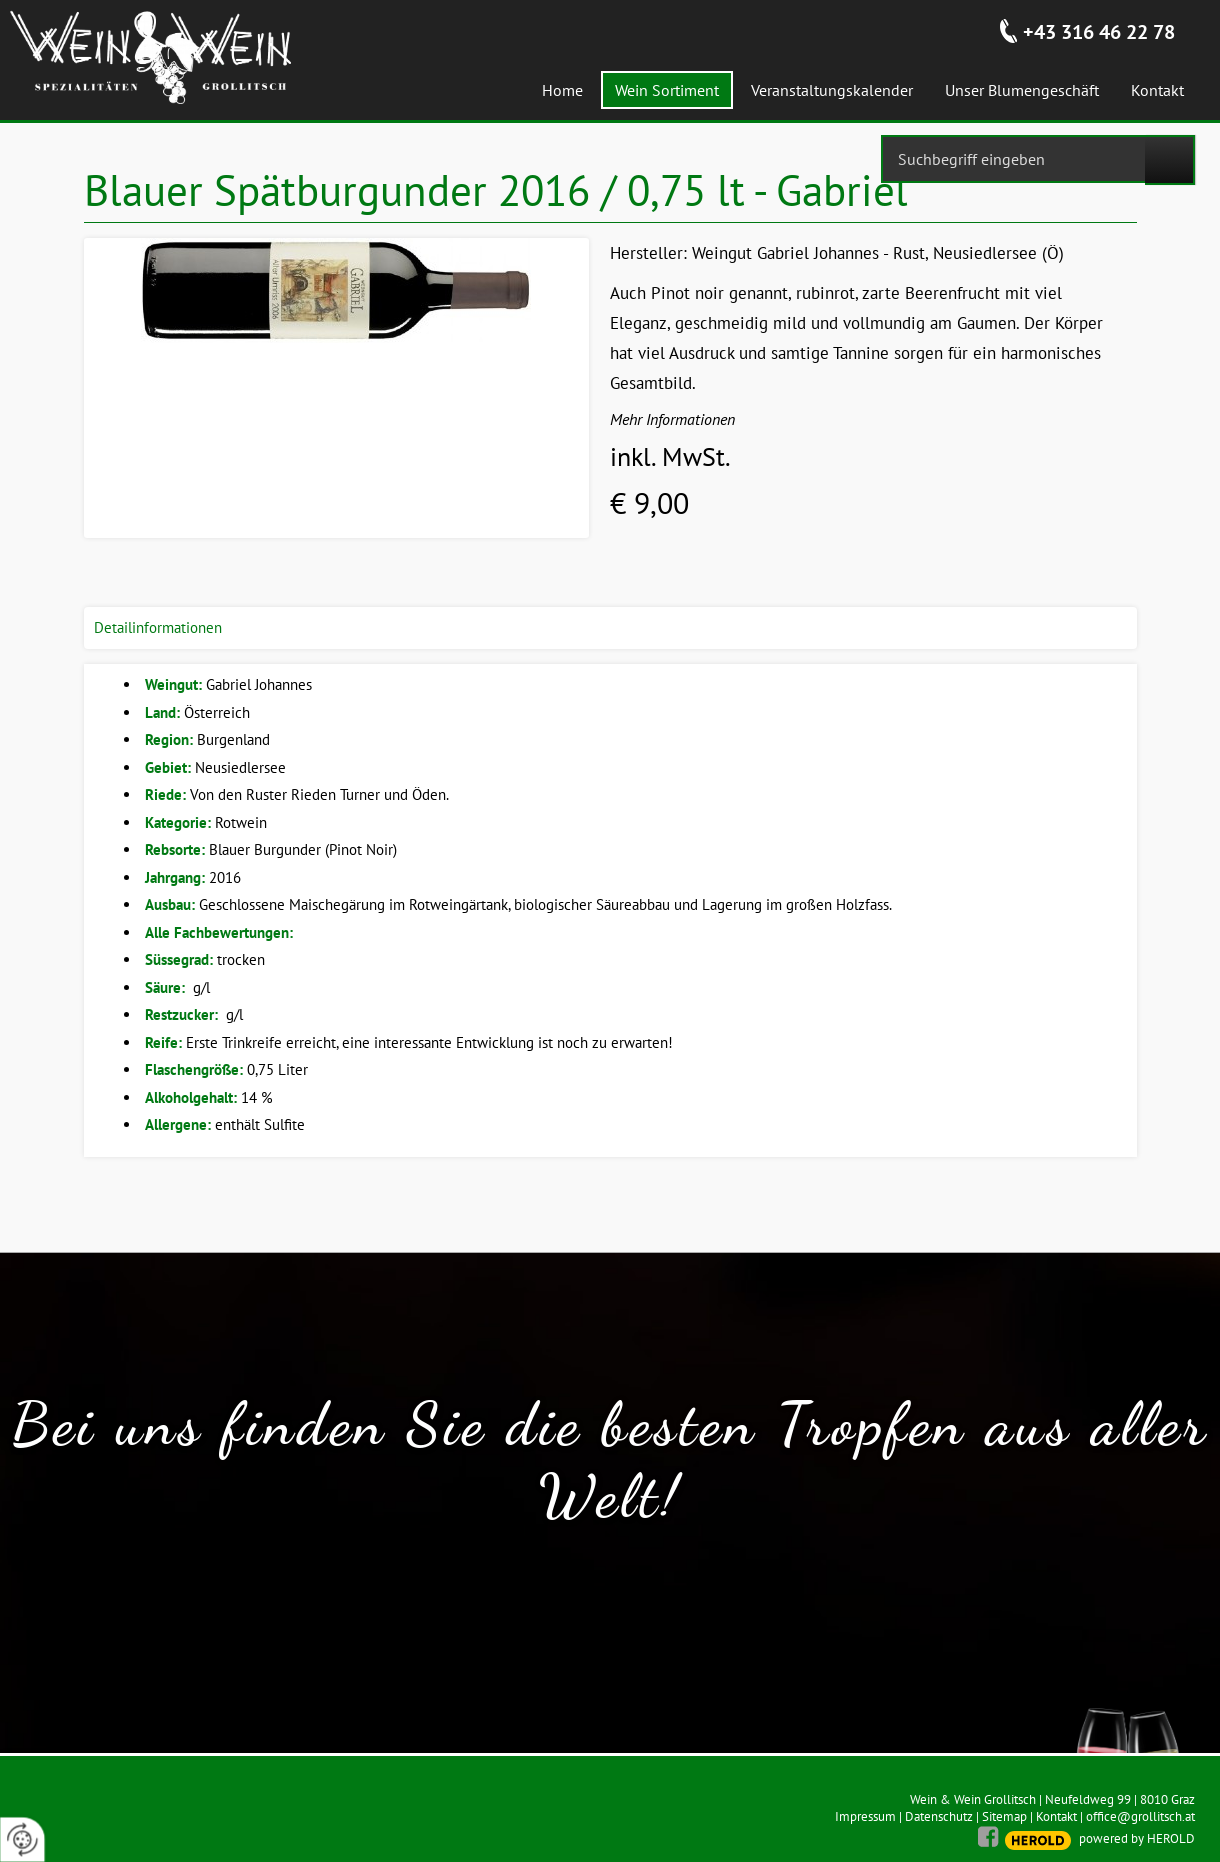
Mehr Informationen (672, 419)
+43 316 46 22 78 (1099, 32)
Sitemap (1004, 1816)
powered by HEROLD (1137, 1838)
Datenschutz (939, 1816)
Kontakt (1056, 1816)
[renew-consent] (22, 1839)
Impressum (865, 1816)
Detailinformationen (158, 627)
